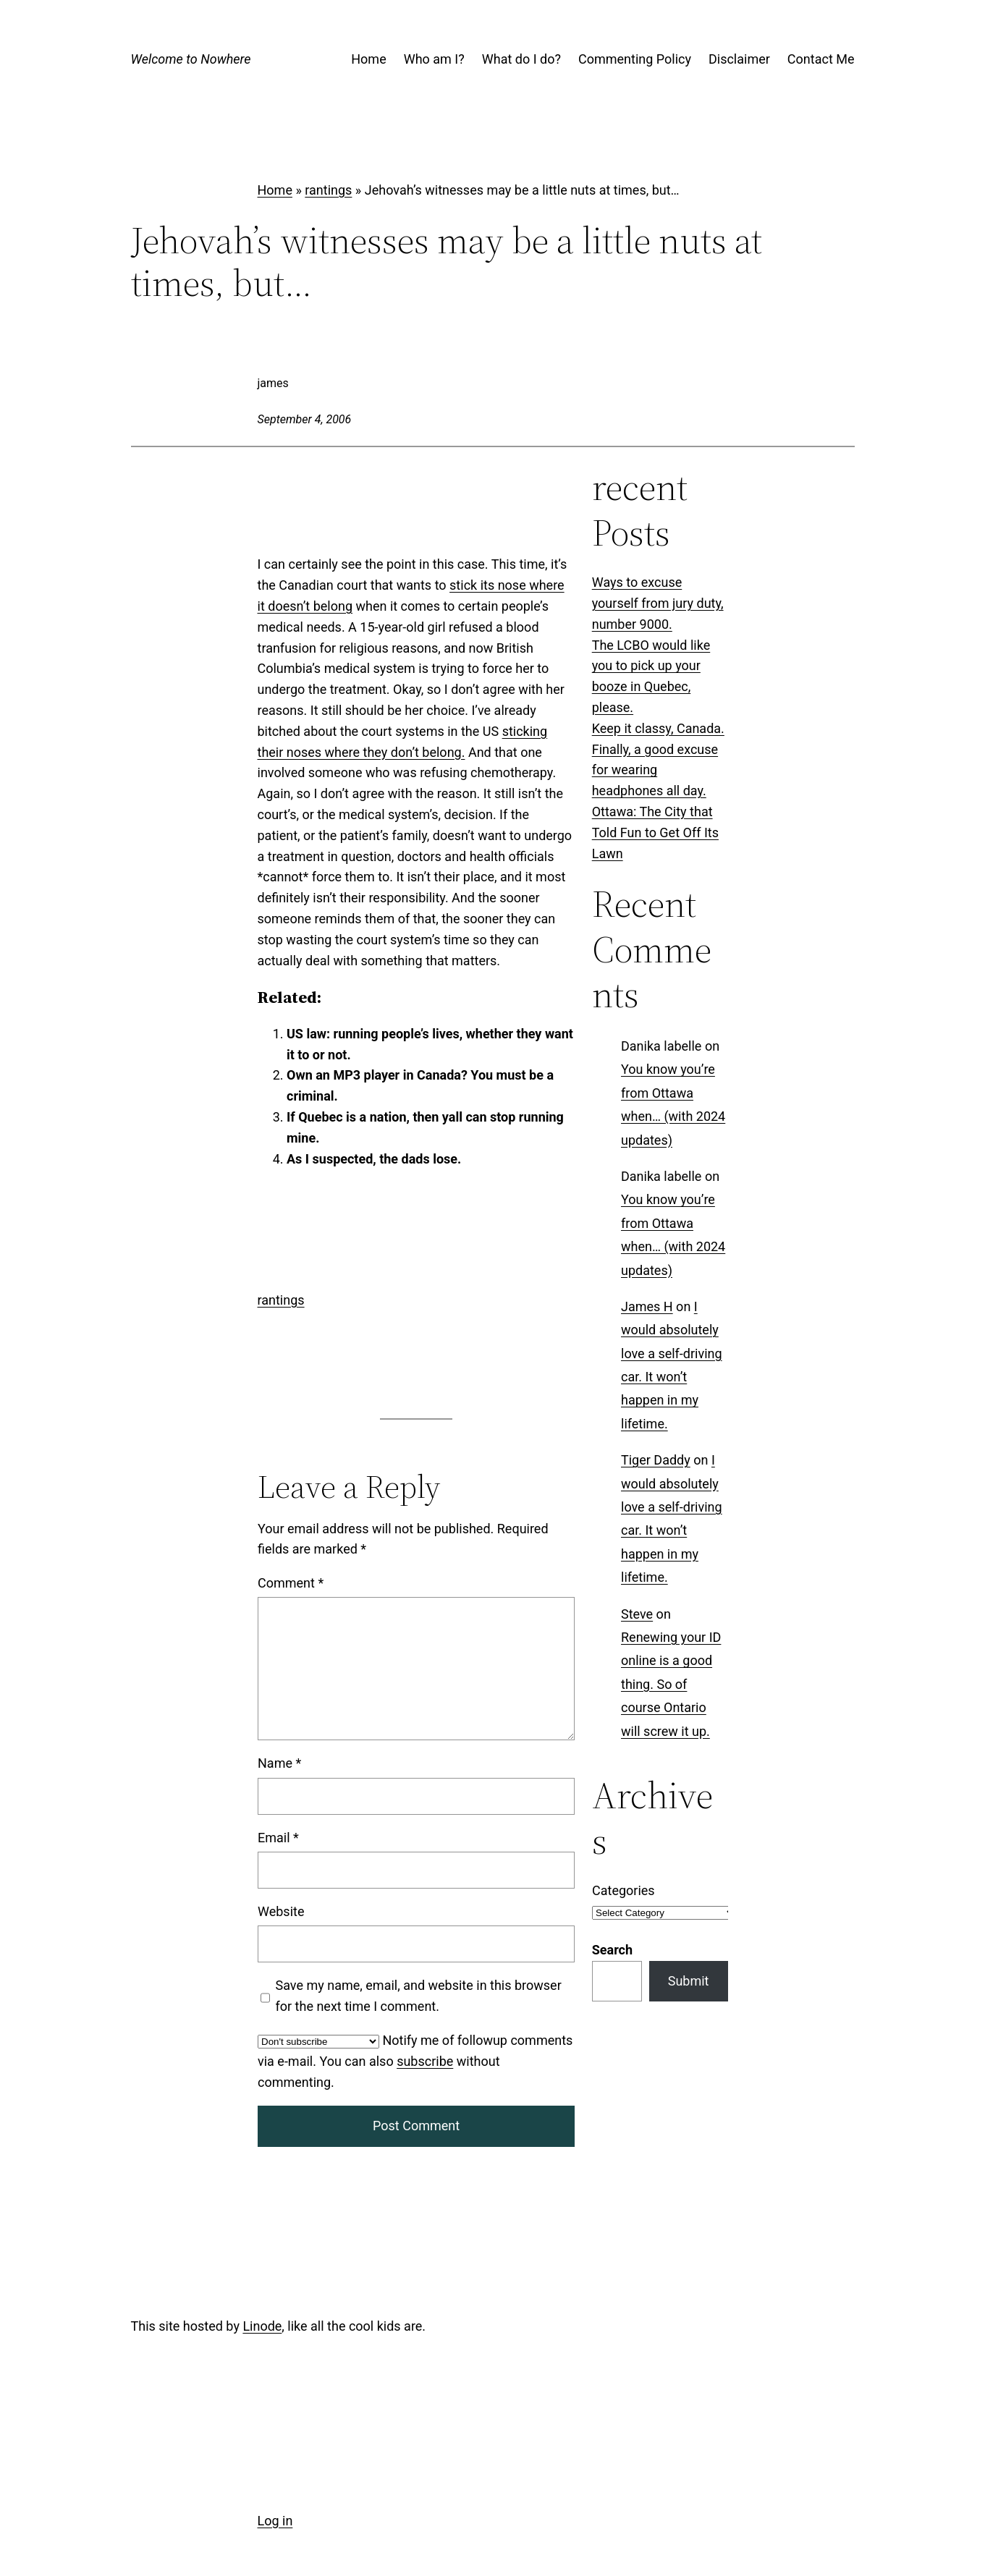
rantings (328, 190)
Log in (275, 2520)
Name (279, 1763)
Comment (291, 1582)
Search (612, 1949)
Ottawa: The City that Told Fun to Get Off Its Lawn (655, 832)
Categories (623, 1890)
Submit (688, 1980)
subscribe (425, 2060)
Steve (637, 1613)
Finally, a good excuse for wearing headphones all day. (655, 770)
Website (281, 1911)
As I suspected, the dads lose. (374, 1158)
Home (275, 190)
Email (278, 1836)
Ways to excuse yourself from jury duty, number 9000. (658, 603)
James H (647, 1305)
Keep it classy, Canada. (658, 728)
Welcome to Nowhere (191, 59)
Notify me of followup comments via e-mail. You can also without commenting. (415, 2061)
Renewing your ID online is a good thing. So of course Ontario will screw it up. (671, 1684)
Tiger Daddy (655, 1459)
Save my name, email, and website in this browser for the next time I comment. (418, 1996)
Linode (262, 2326)
